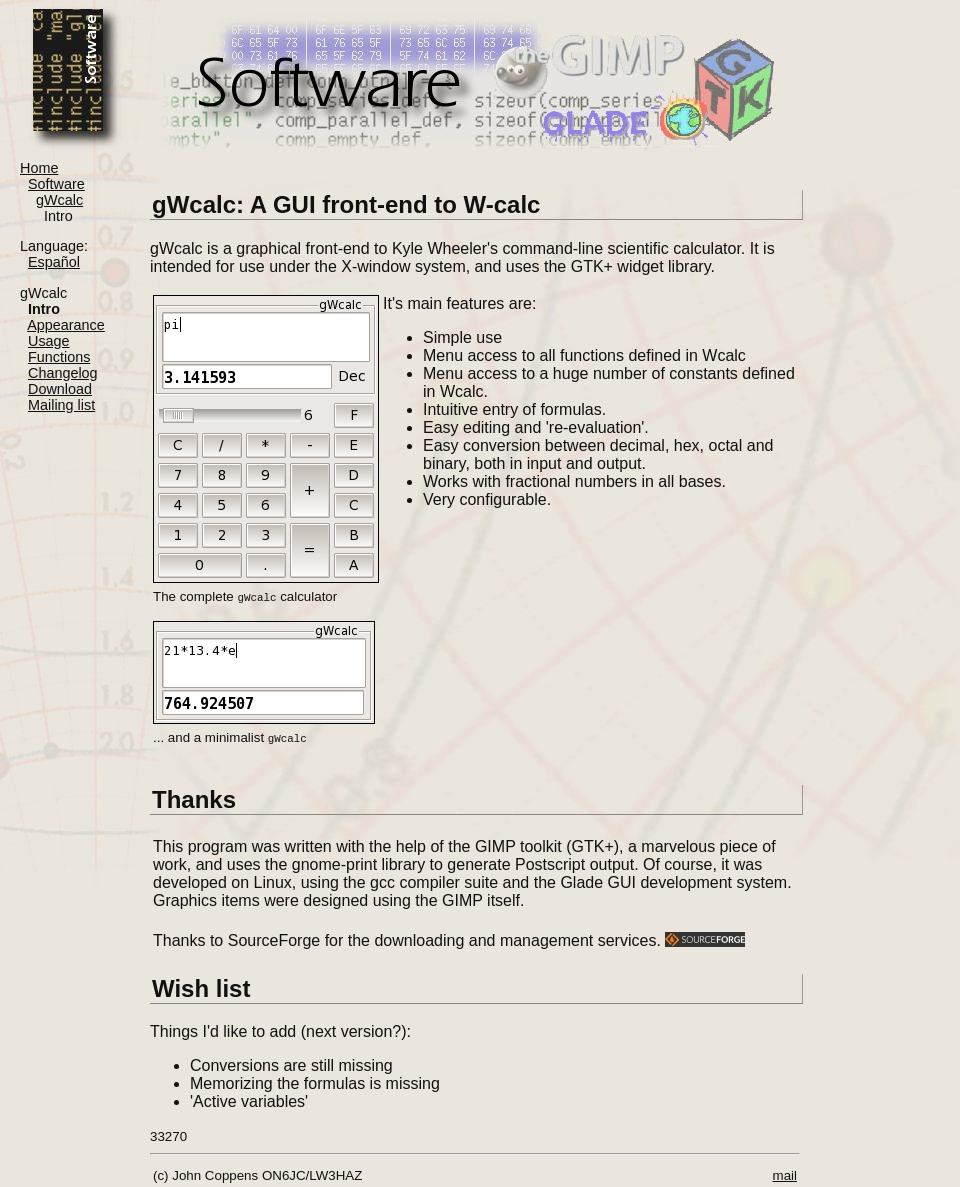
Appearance (66, 325)
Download (60, 389)
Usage (49, 341)
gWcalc (59, 200)
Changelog (63, 373)
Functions (59, 357)
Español (54, 262)
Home (39, 168)
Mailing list (61, 405)
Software (56, 184)
